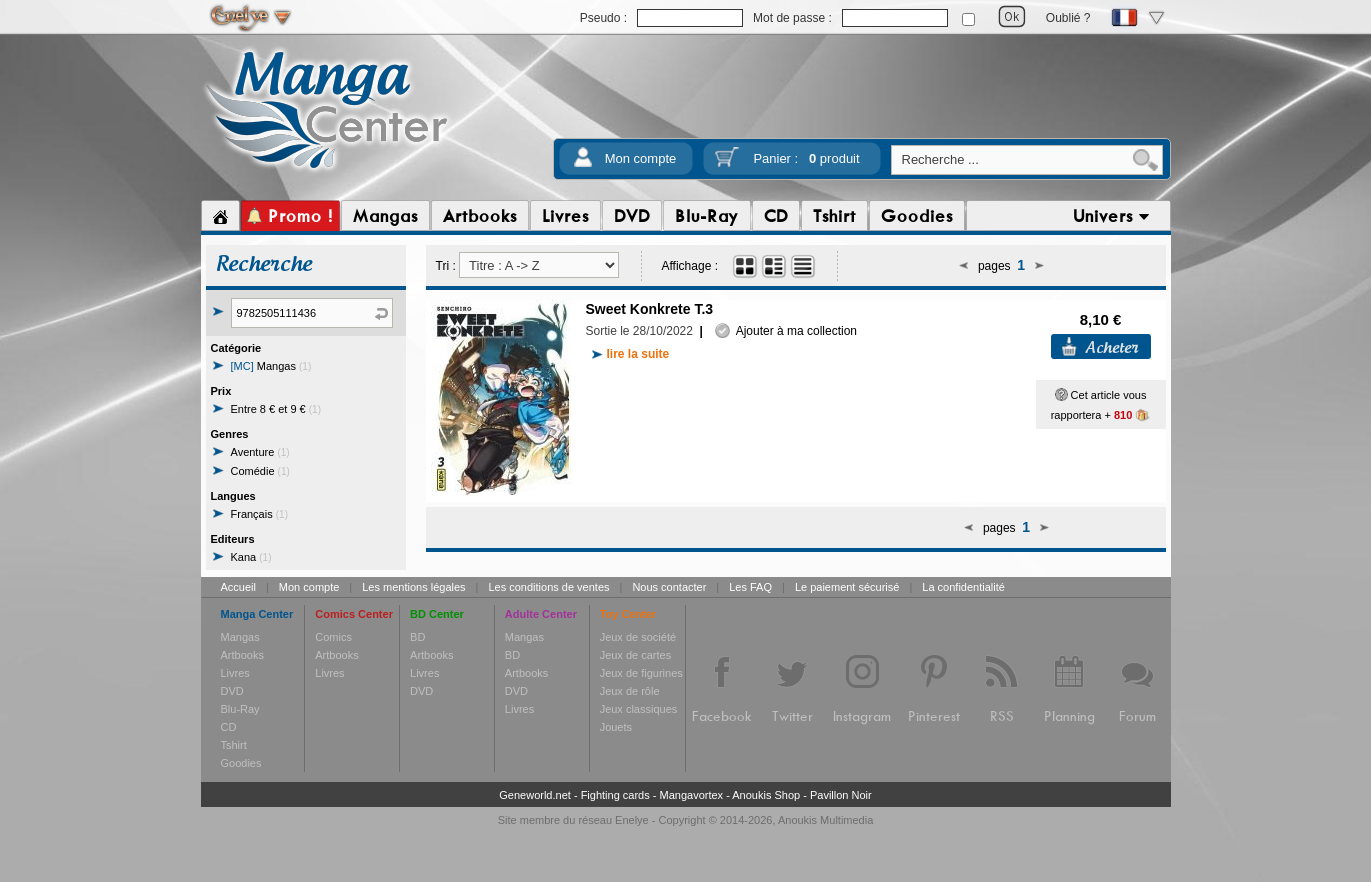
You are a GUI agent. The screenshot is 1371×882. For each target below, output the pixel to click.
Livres (235, 673)
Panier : (806, 158)
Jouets (616, 727)
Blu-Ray (240, 709)
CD (229, 727)
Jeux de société (638, 637)
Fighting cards (615, 795)
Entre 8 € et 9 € (276, 409)
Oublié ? (1068, 18)
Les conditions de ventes (548, 587)
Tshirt (234, 745)
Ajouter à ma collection (786, 331)
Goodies (241, 763)
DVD (232, 691)
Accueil (238, 587)
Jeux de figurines (641, 673)
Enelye (632, 820)
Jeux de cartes (636, 655)
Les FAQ (750, 587)
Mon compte (641, 158)
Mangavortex (692, 795)
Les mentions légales (413, 587)
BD (417, 637)
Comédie (260, 471)
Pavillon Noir (841, 795)
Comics (333, 637)
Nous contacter (669, 587)
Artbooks (242, 655)
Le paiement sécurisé (847, 587)
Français (259, 514)
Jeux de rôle (630, 691)
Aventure (260, 452)
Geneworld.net (535, 795)
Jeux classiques (639, 709)
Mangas (271, 366)
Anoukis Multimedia (825, 820)
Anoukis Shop (766, 795)
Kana (251, 557)
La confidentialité (963, 587)
